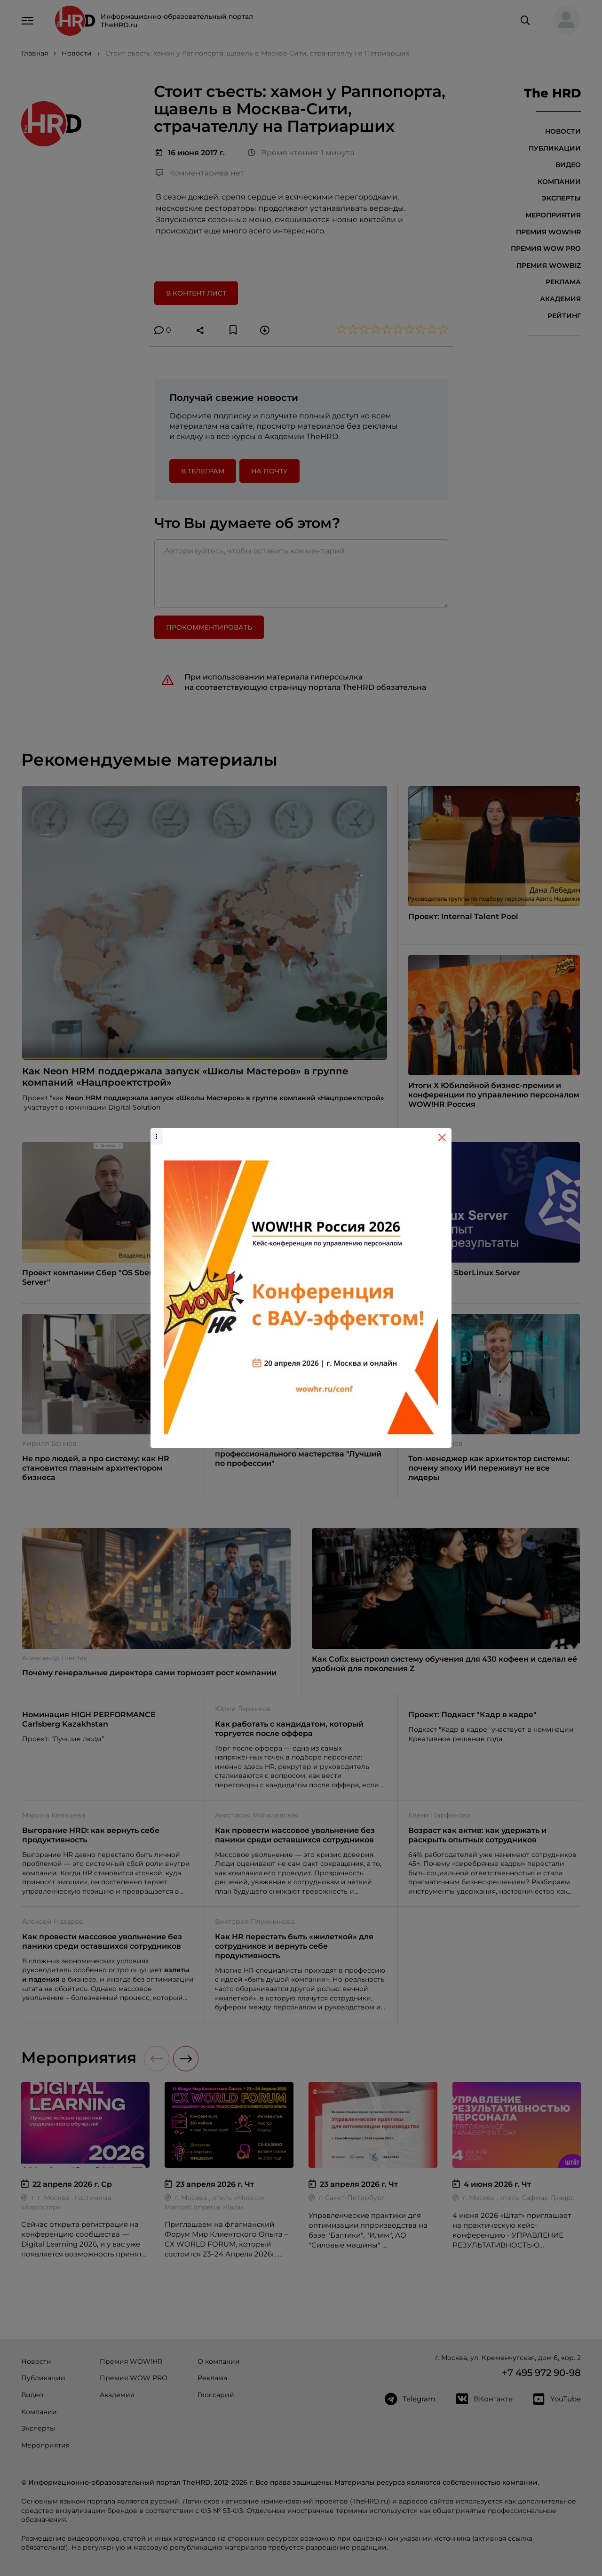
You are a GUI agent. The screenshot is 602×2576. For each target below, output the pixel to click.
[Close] (442, 1137)
